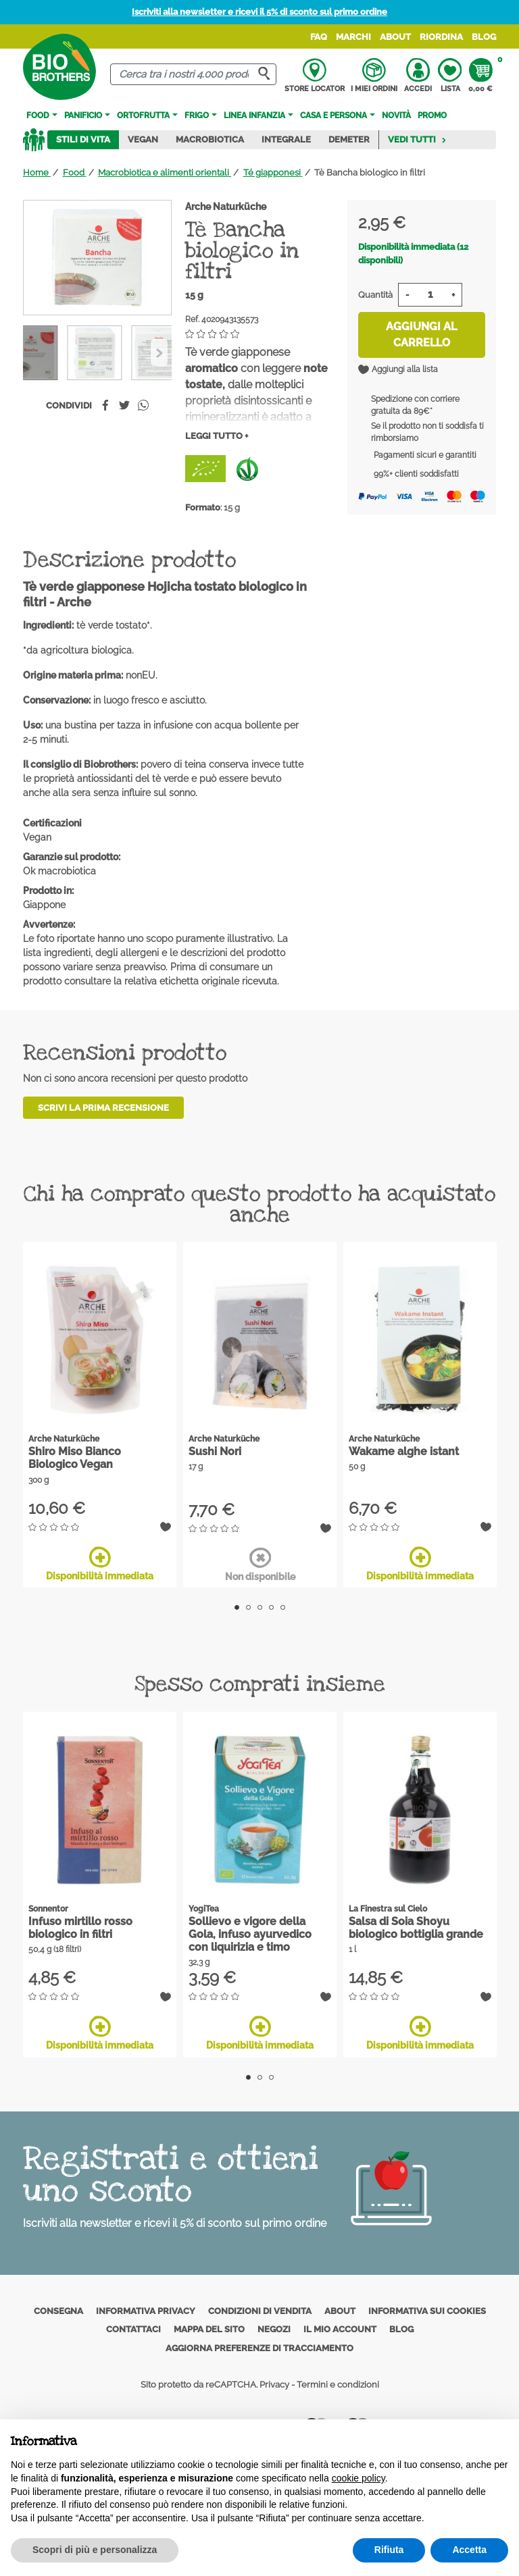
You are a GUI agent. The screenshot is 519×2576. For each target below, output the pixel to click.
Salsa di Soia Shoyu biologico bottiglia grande (416, 1928)
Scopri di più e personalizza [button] (94, 2549)
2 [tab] (248, 1607)
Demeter (349, 139)
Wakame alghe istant (404, 1451)
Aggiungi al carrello (421, 334)
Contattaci (133, 2329)
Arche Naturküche (225, 206)
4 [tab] (271, 1607)
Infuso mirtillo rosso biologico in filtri (80, 1928)
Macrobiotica (210, 139)
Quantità (375, 295)
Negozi (274, 2329)
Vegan (143, 139)
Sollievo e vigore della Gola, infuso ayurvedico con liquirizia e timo (250, 1934)
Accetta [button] (469, 2549)
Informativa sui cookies (427, 2311)
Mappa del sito (209, 2329)
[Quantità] (430, 295)
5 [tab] (283, 1607)
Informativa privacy (145, 2311)
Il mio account (339, 2329)
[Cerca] (193, 74)
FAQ (318, 37)
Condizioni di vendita (260, 2311)
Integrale (286, 139)
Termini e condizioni (338, 2385)
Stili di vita (83, 139)
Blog (484, 37)
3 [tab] (260, 1607)
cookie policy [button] (358, 2478)
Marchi (353, 37)
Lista (450, 75)
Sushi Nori (215, 1451)
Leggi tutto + (216, 436)
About (395, 37)
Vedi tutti (417, 139)
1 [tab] (237, 1607)
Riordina (441, 37)
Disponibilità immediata (99, 1563)
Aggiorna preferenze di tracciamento (259, 2348)
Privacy (274, 2385)
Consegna (58, 2311)
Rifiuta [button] (389, 2549)
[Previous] (159, 352)
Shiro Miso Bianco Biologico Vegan (74, 1458)
